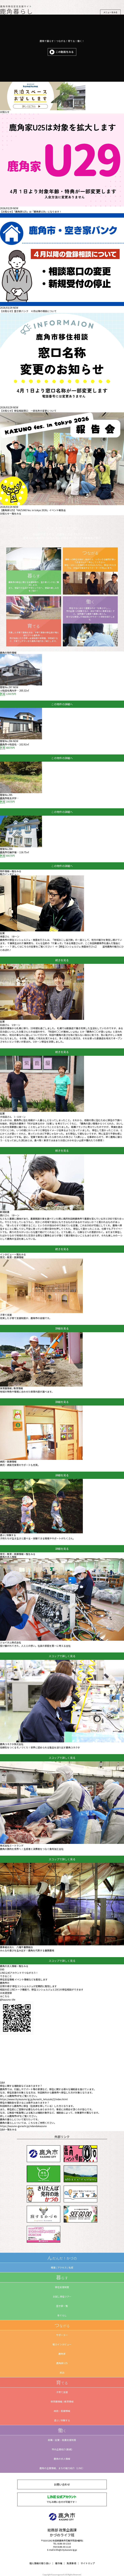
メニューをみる (110, 12)
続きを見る (62, 960)
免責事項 (71, 2563)
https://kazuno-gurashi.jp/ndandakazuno (23, 2126)
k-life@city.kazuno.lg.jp (65, 2549)
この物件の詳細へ (62, 704)
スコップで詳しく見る (62, 1656)
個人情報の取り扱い (40, 2563)
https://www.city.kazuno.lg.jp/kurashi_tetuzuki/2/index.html (34, 2099)
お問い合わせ (62, 2484)
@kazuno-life (7, 1999)
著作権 (58, 2563)
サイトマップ (88, 2563)
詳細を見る (62, 1328)
